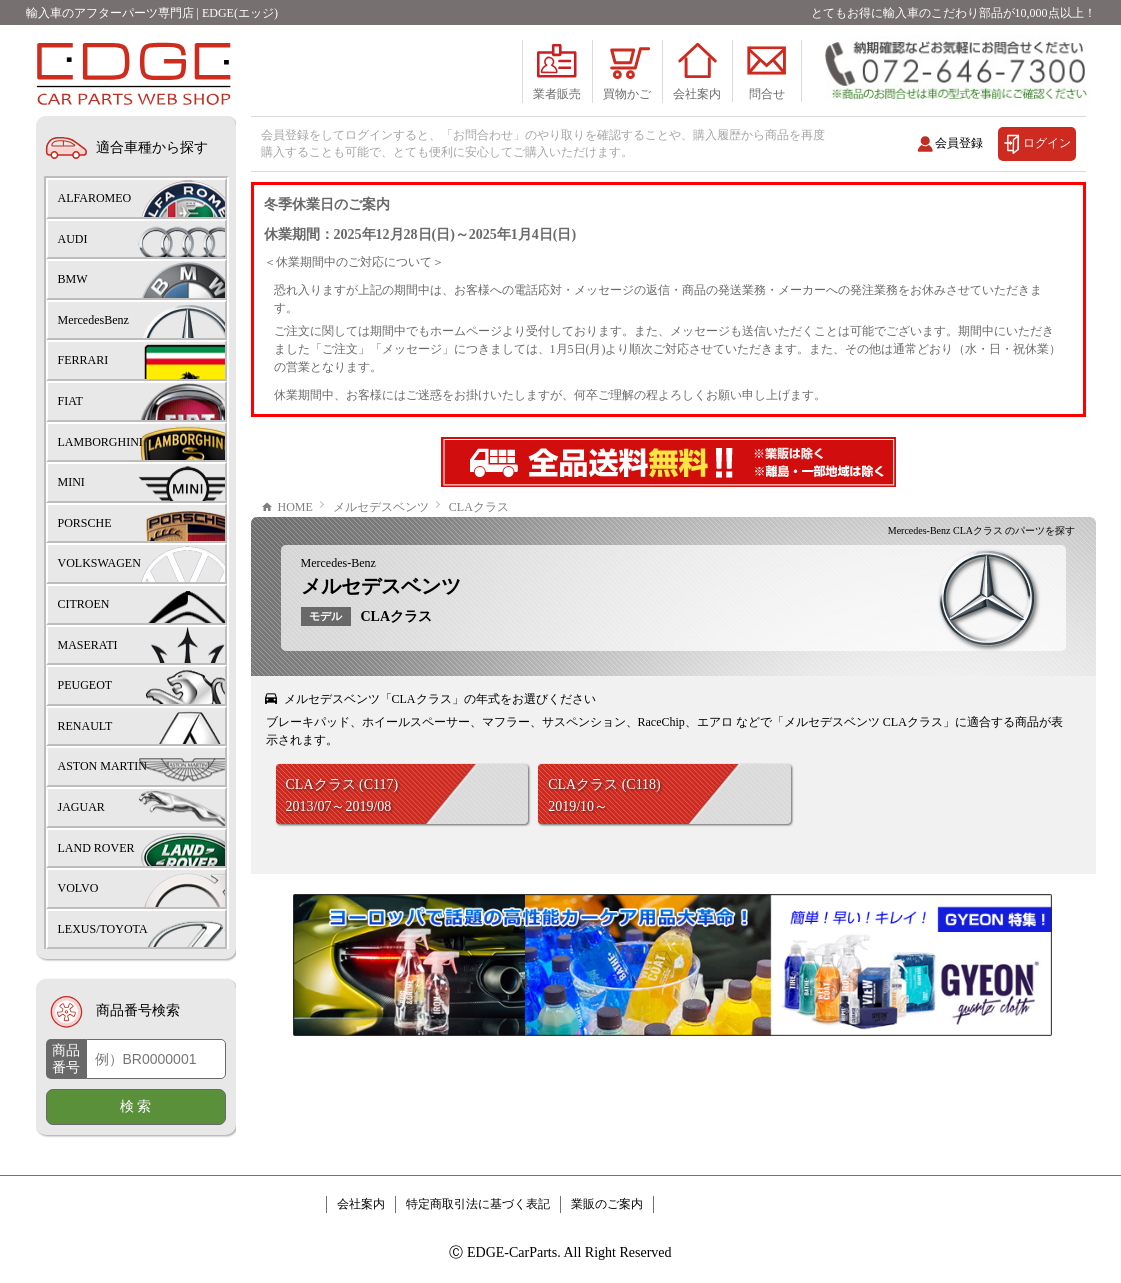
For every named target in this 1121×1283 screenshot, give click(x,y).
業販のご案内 (607, 1204)
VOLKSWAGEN (99, 563)
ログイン (1047, 143)
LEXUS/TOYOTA (103, 929)
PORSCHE (85, 523)
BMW (73, 279)
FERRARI (83, 360)
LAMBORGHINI (100, 442)
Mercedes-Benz (338, 563)
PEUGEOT (85, 685)
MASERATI (88, 645)
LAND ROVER (96, 848)
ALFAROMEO (95, 198)
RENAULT (85, 726)
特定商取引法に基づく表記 (478, 1204)
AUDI (73, 239)
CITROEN (84, 604)
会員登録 (959, 143)
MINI (71, 482)
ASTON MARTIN (102, 766)
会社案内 (361, 1204)
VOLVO (78, 888)
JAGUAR (81, 807)
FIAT (70, 401)
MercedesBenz (93, 320)
